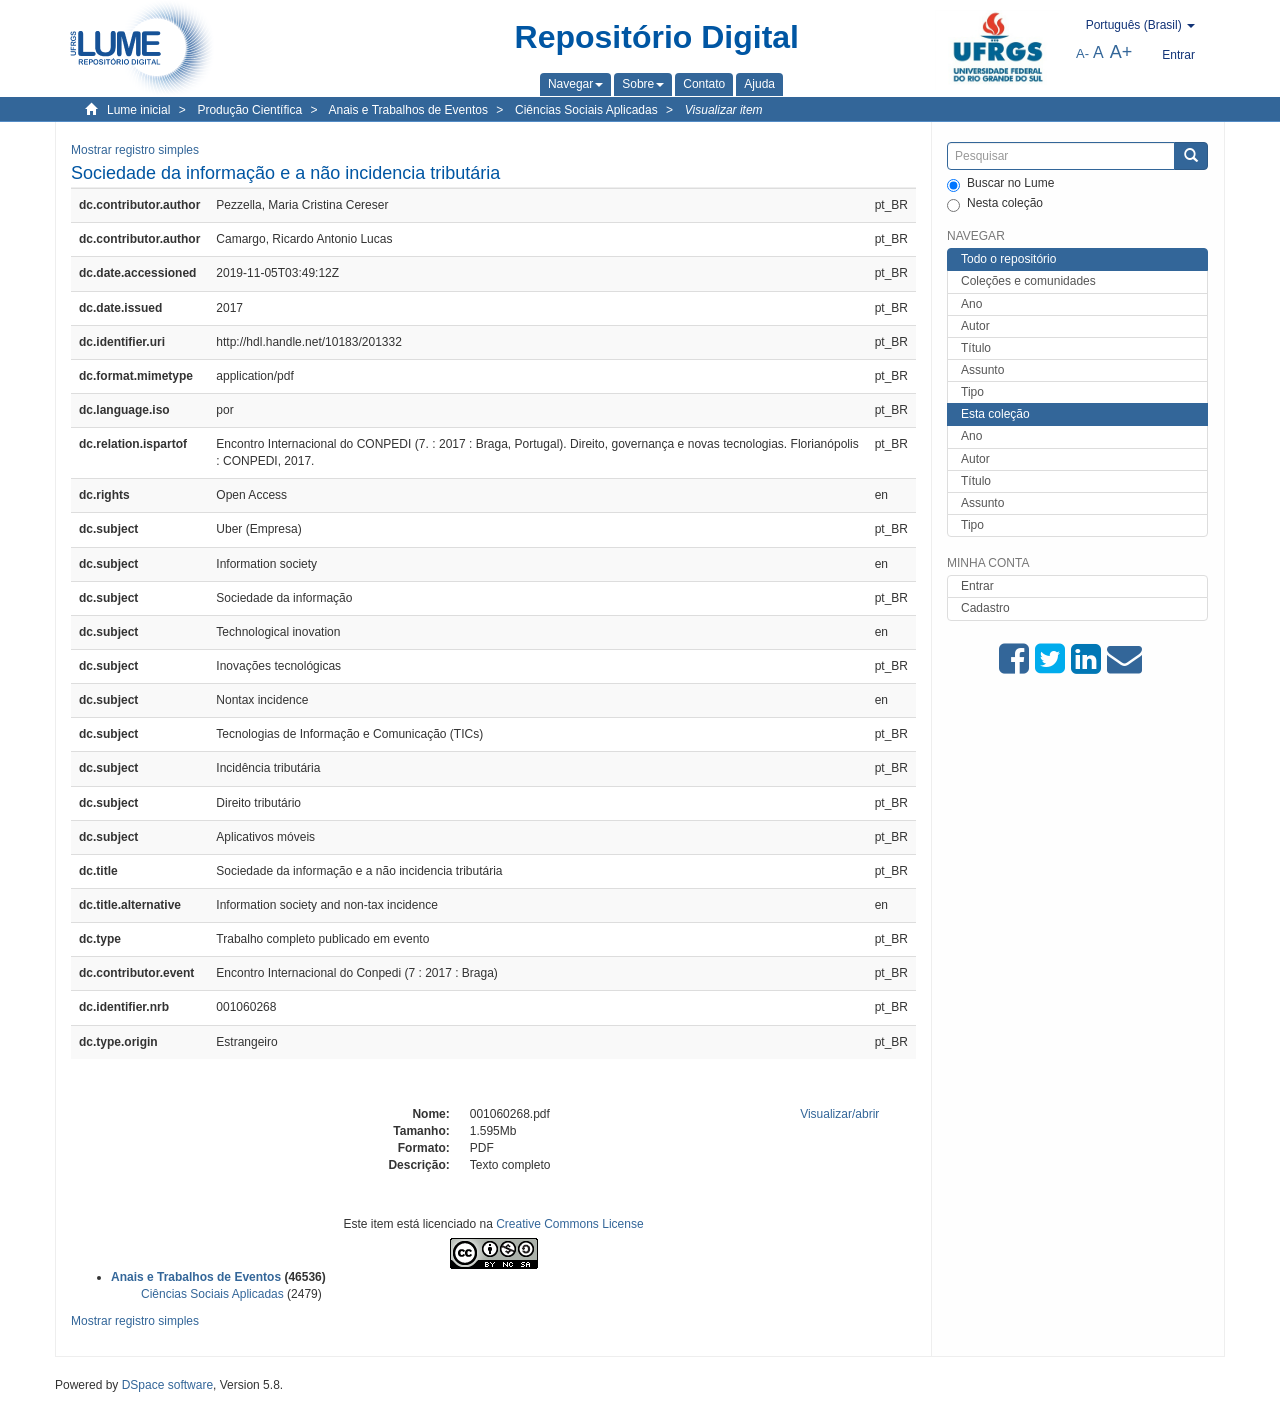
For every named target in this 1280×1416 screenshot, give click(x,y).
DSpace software (167, 1385)
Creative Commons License (569, 1224)
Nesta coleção (995, 204)
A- (1082, 53)
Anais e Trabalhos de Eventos (408, 110)
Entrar (977, 586)
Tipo (972, 392)
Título (976, 348)
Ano (971, 304)
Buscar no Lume (1000, 184)
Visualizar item (724, 110)
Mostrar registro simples (135, 150)
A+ (1121, 52)
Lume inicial (138, 110)
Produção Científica (249, 110)
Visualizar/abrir (839, 1114)
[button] (575, 84)
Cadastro (985, 608)
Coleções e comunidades (1028, 281)
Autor (975, 326)
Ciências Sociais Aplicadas (586, 110)
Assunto (982, 370)
